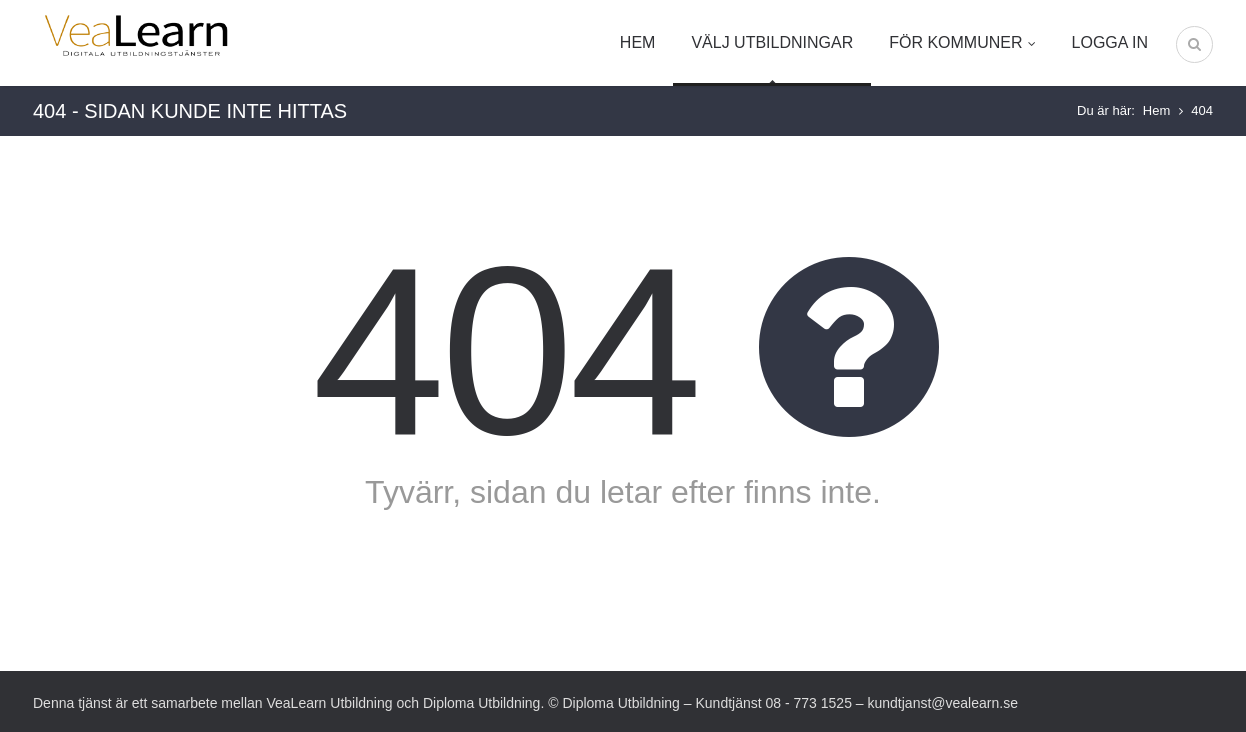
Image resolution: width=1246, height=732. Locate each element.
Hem (638, 42)
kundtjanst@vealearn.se (943, 703)
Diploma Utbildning (482, 703)
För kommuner (962, 42)
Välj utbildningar (772, 42)
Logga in (1110, 42)
